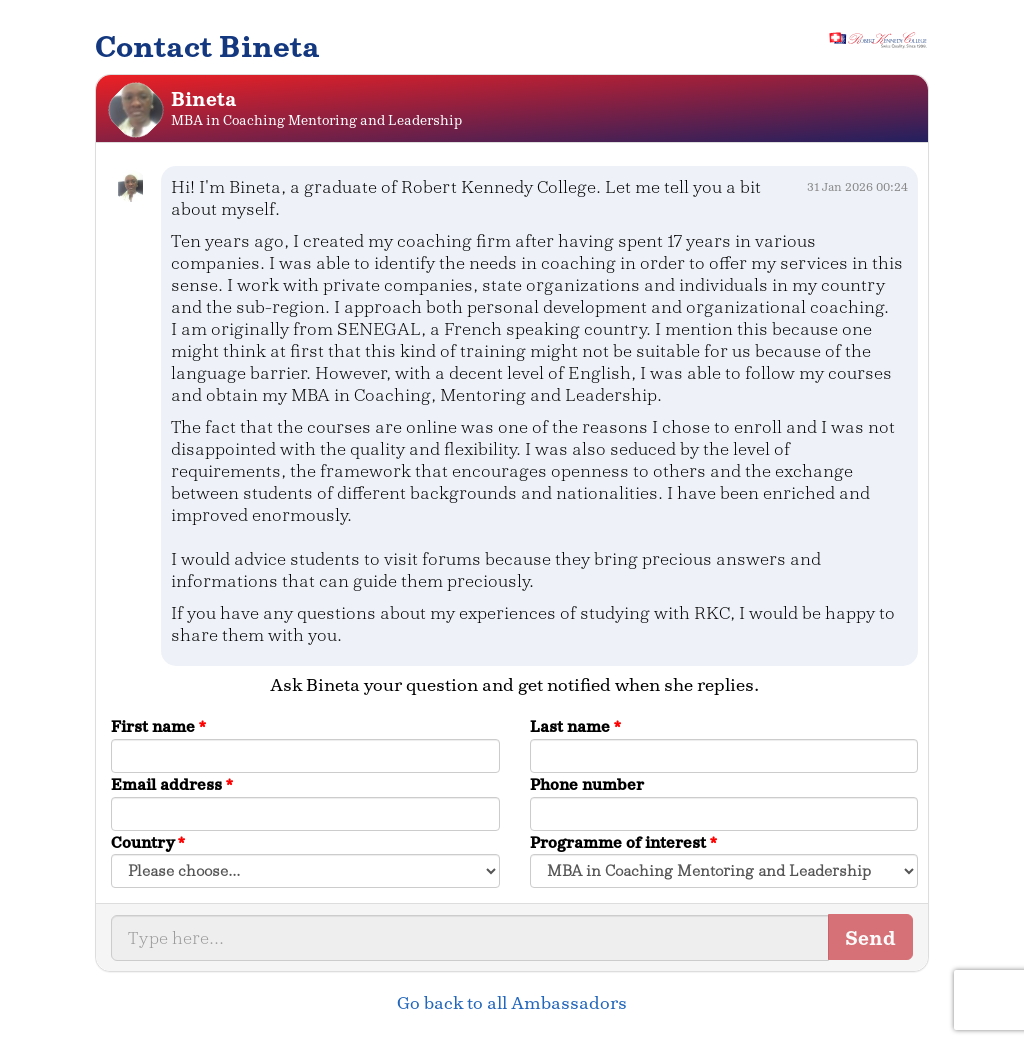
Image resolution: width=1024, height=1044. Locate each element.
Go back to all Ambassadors (512, 1003)
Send (870, 938)
